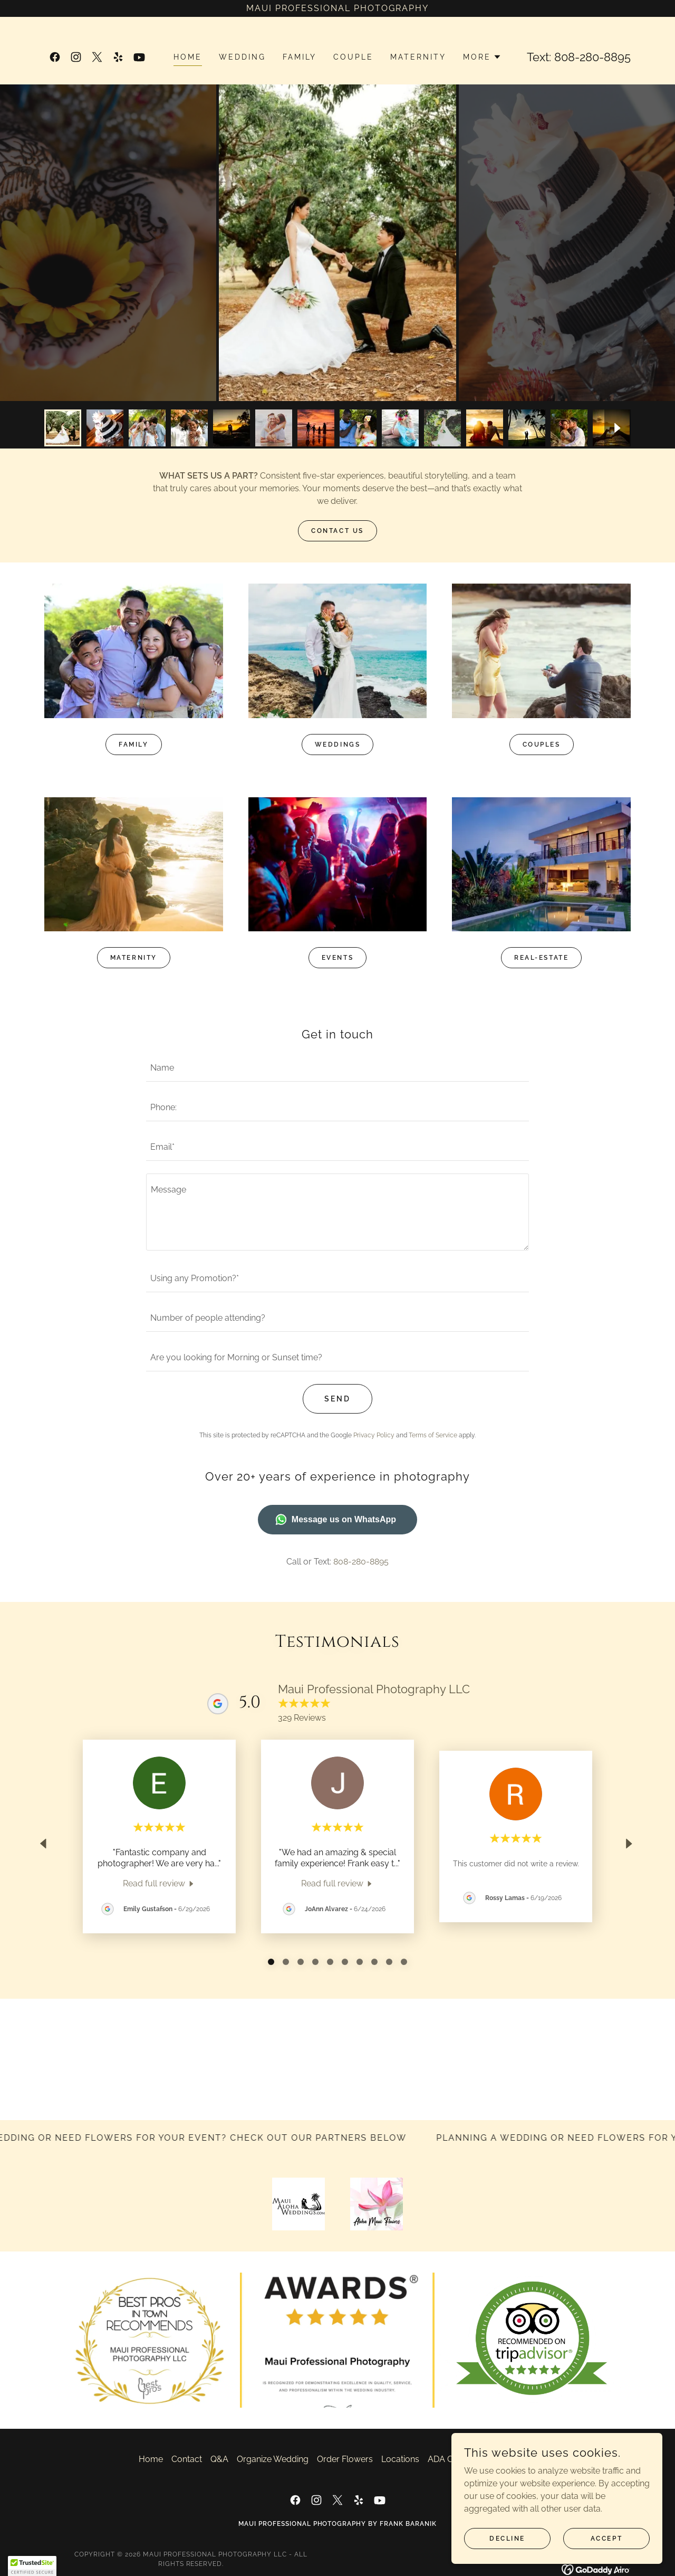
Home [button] (151, 2459)
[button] (482, 57)
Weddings (338, 744)
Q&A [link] (219, 2459)
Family (133, 744)
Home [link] (187, 57)
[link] (54, 57)
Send (337, 1399)
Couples (542, 744)
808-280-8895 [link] (592, 57)
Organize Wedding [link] (272, 2459)
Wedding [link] (242, 57)
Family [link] (299, 57)
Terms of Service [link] (433, 1435)
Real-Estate (541, 957)
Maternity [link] (418, 57)
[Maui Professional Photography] (337, 8)
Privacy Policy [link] (373, 1435)
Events (337, 957)
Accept (606, 2538)
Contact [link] (186, 2459)
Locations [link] (400, 2459)
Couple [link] (353, 57)
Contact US (337, 531)
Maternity (133, 957)
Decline (507, 2538)
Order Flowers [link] (345, 2459)
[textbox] (337, 1068)
